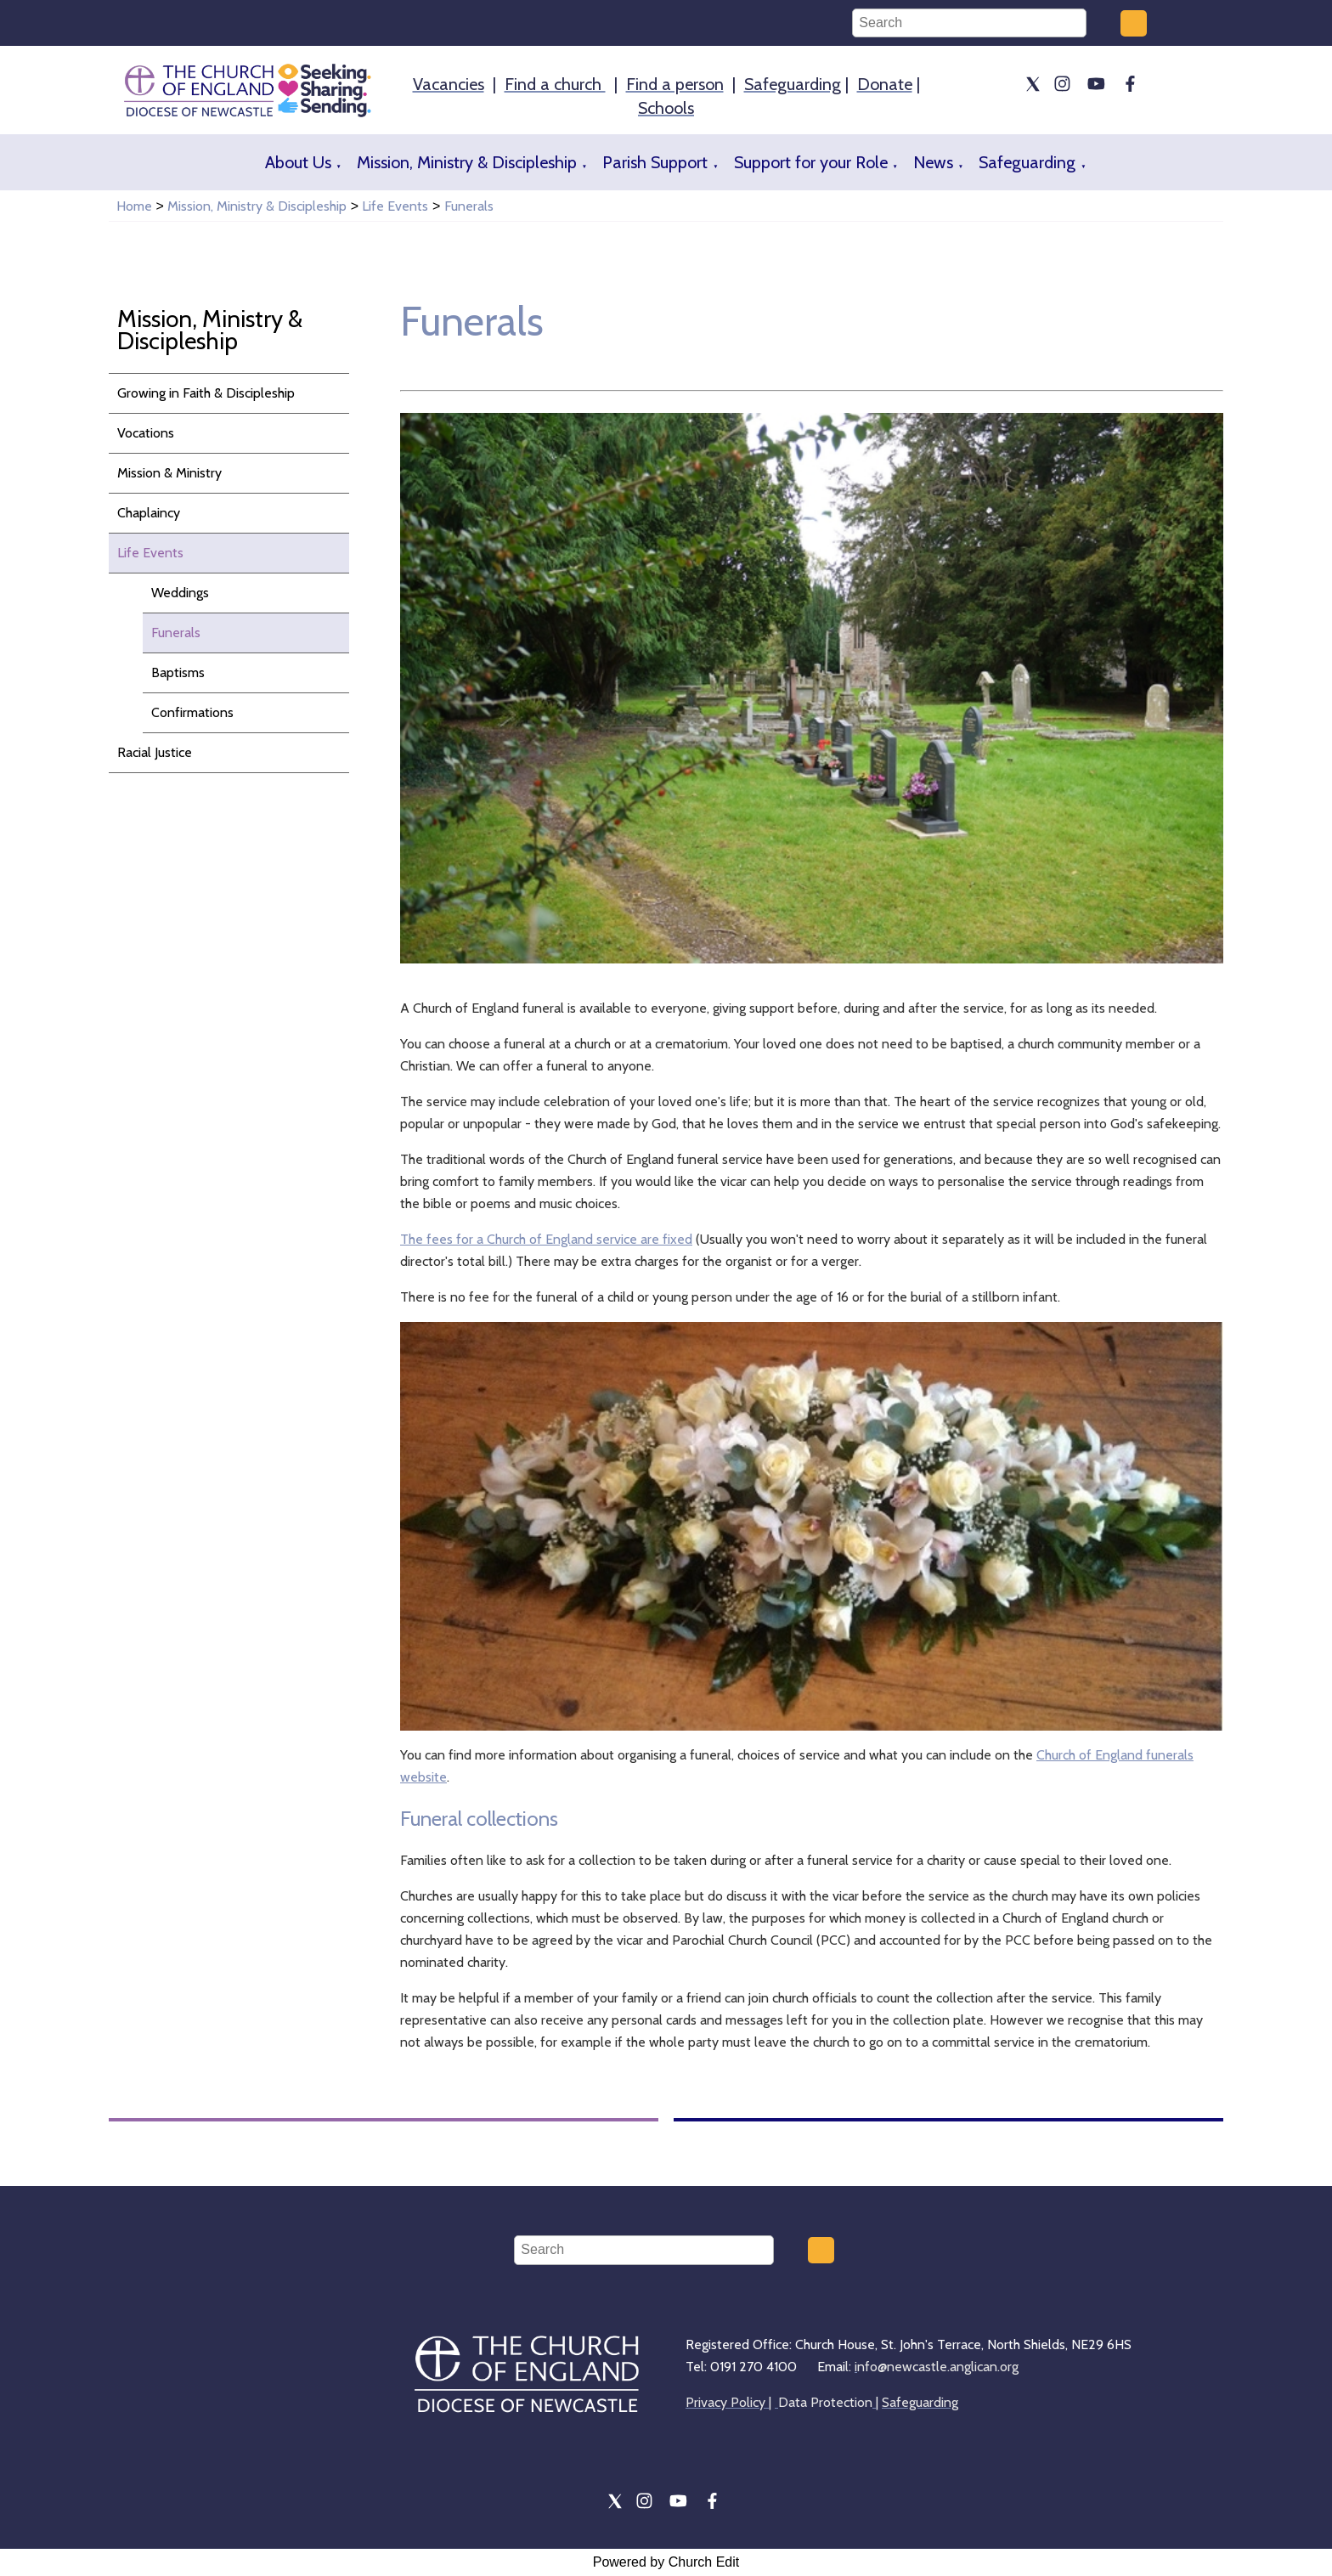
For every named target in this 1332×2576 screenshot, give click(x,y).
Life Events (395, 206)
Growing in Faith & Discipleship (206, 393)
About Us (298, 162)
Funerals (469, 206)
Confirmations (192, 712)
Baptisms (178, 672)
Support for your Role (811, 162)
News (933, 162)
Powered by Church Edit (666, 2562)
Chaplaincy (148, 513)
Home (134, 206)
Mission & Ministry (169, 473)
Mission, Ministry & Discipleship (467, 162)
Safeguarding (1027, 162)
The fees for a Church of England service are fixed (546, 1239)
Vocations (145, 433)
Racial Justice (154, 752)
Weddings (180, 593)
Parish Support (655, 162)
